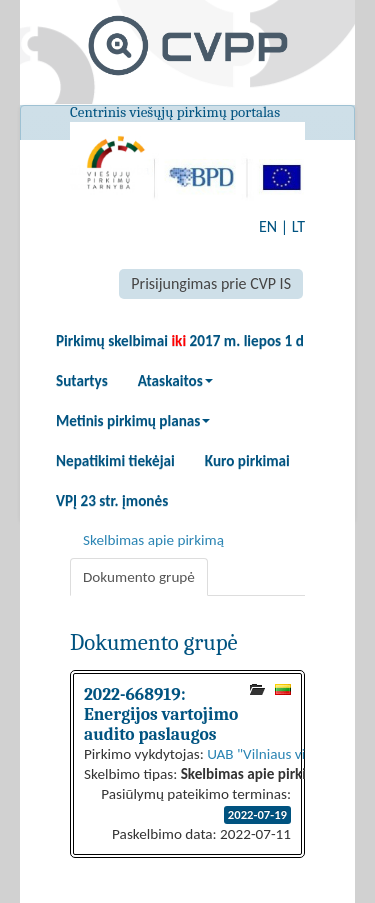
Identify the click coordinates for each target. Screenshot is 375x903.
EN (268, 226)
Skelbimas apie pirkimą (153, 540)
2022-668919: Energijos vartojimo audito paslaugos (161, 714)
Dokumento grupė (139, 577)
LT (298, 226)
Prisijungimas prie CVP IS (211, 283)
